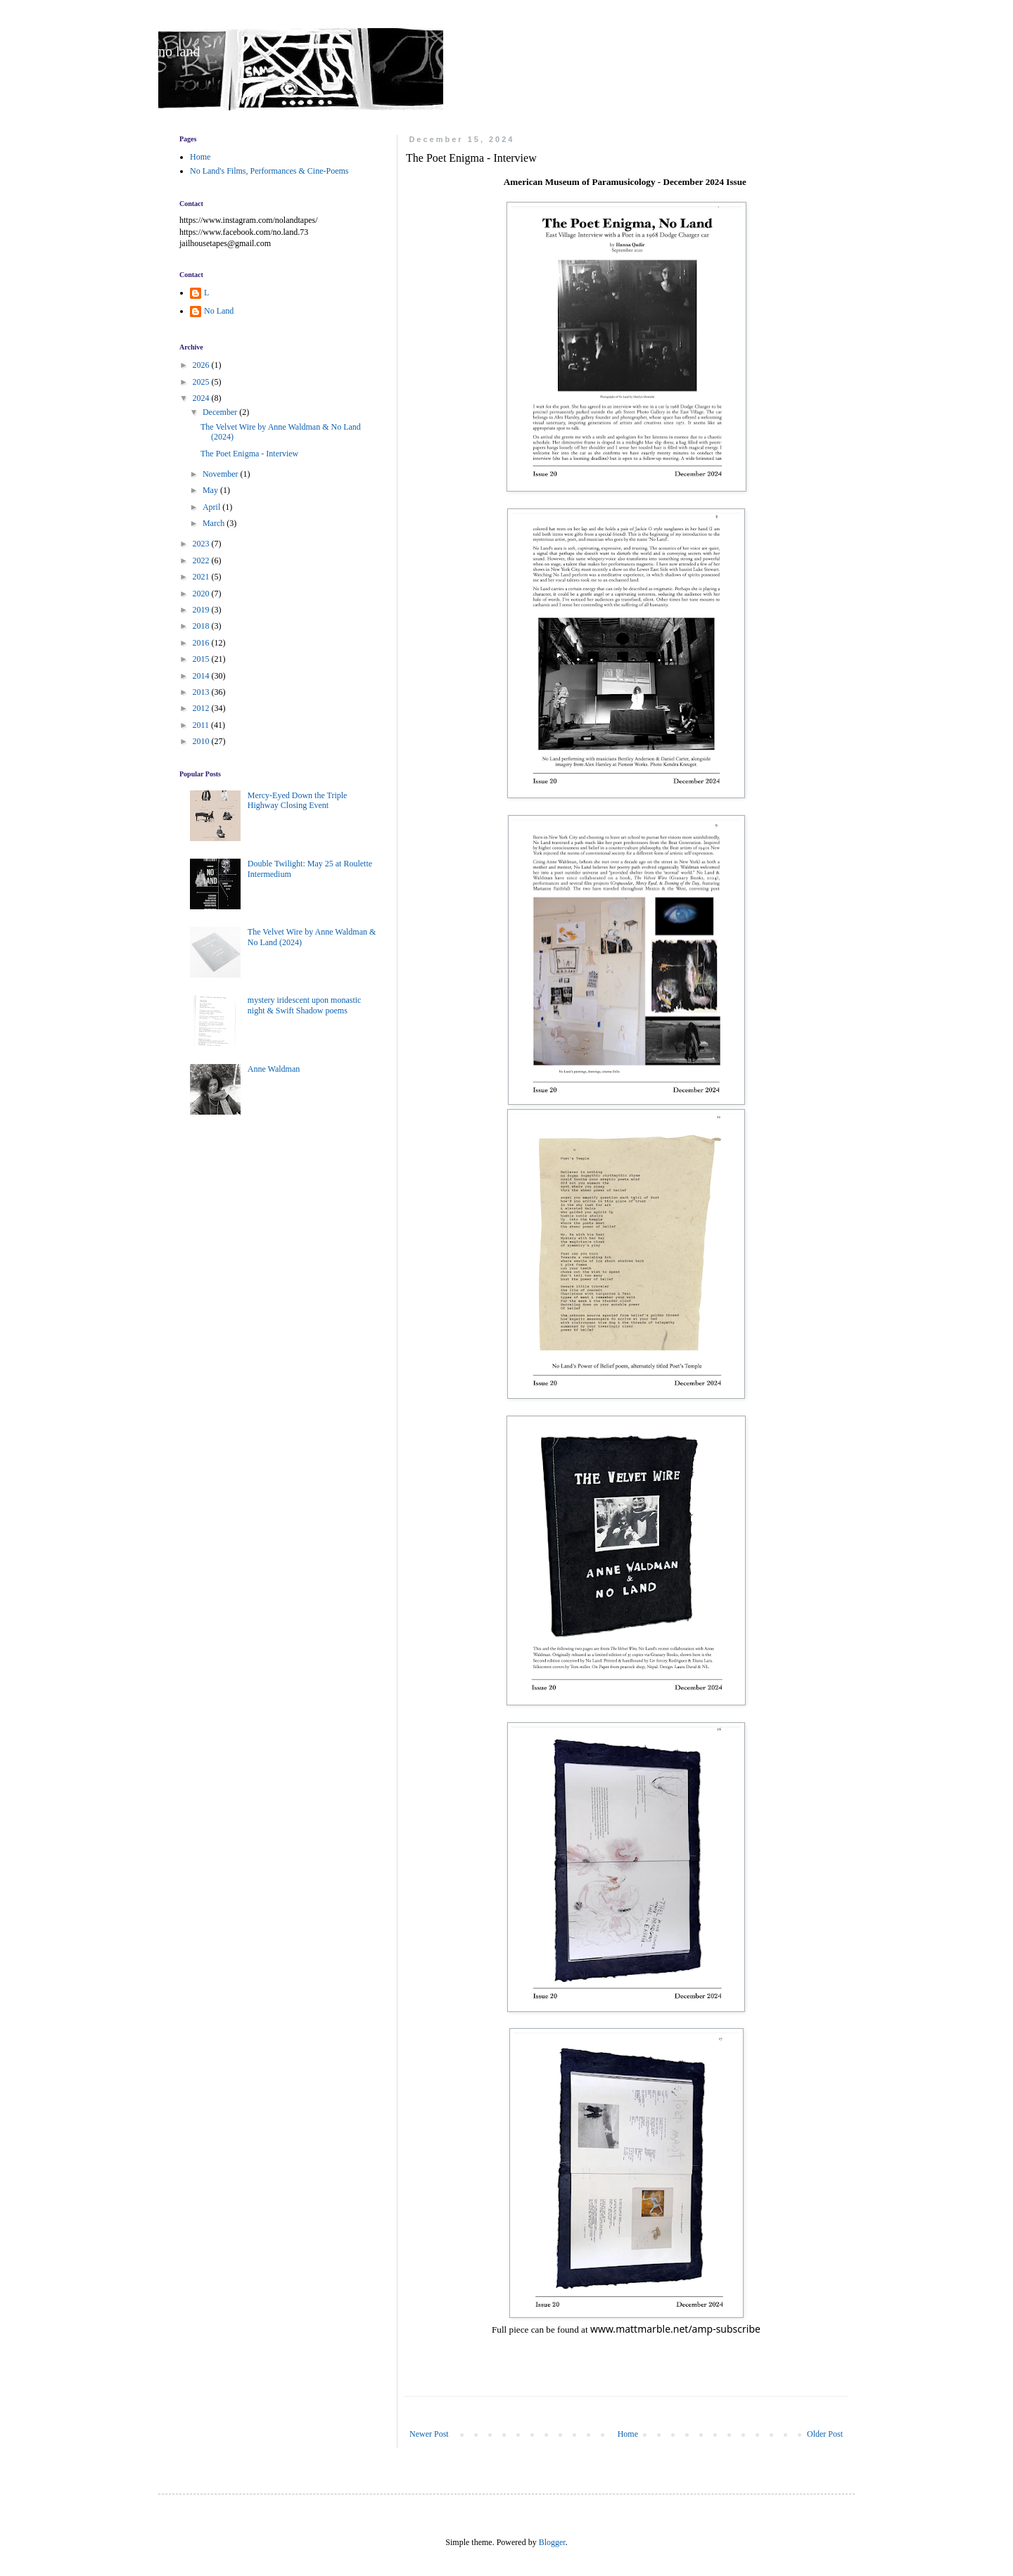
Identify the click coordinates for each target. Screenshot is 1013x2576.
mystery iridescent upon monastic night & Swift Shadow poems (305, 1005)
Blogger (552, 2542)
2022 (202, 560)
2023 (202, 544)
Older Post (825, 2434)
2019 (202, 610)
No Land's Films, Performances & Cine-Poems (269, 171)
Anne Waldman (274, 1069)
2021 (202, 577)
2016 (202, 643)
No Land (219, 311)
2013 (202, 692)
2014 (202, 676)
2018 (202, 626)
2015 (202, 659)
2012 (202, 708)
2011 (202, 725)
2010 (202, 741)
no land (179, 51)
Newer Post (429, 2434)
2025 (202, 382)
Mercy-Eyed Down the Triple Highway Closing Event (298, 800)
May (211, 490)
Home (628, 2434)
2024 (202, 398)
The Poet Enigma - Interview (249, 454)
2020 (202, 593)
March (215, 523)
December (221, 412)
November (222, 474)
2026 (202, 365)
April (212, 507)
